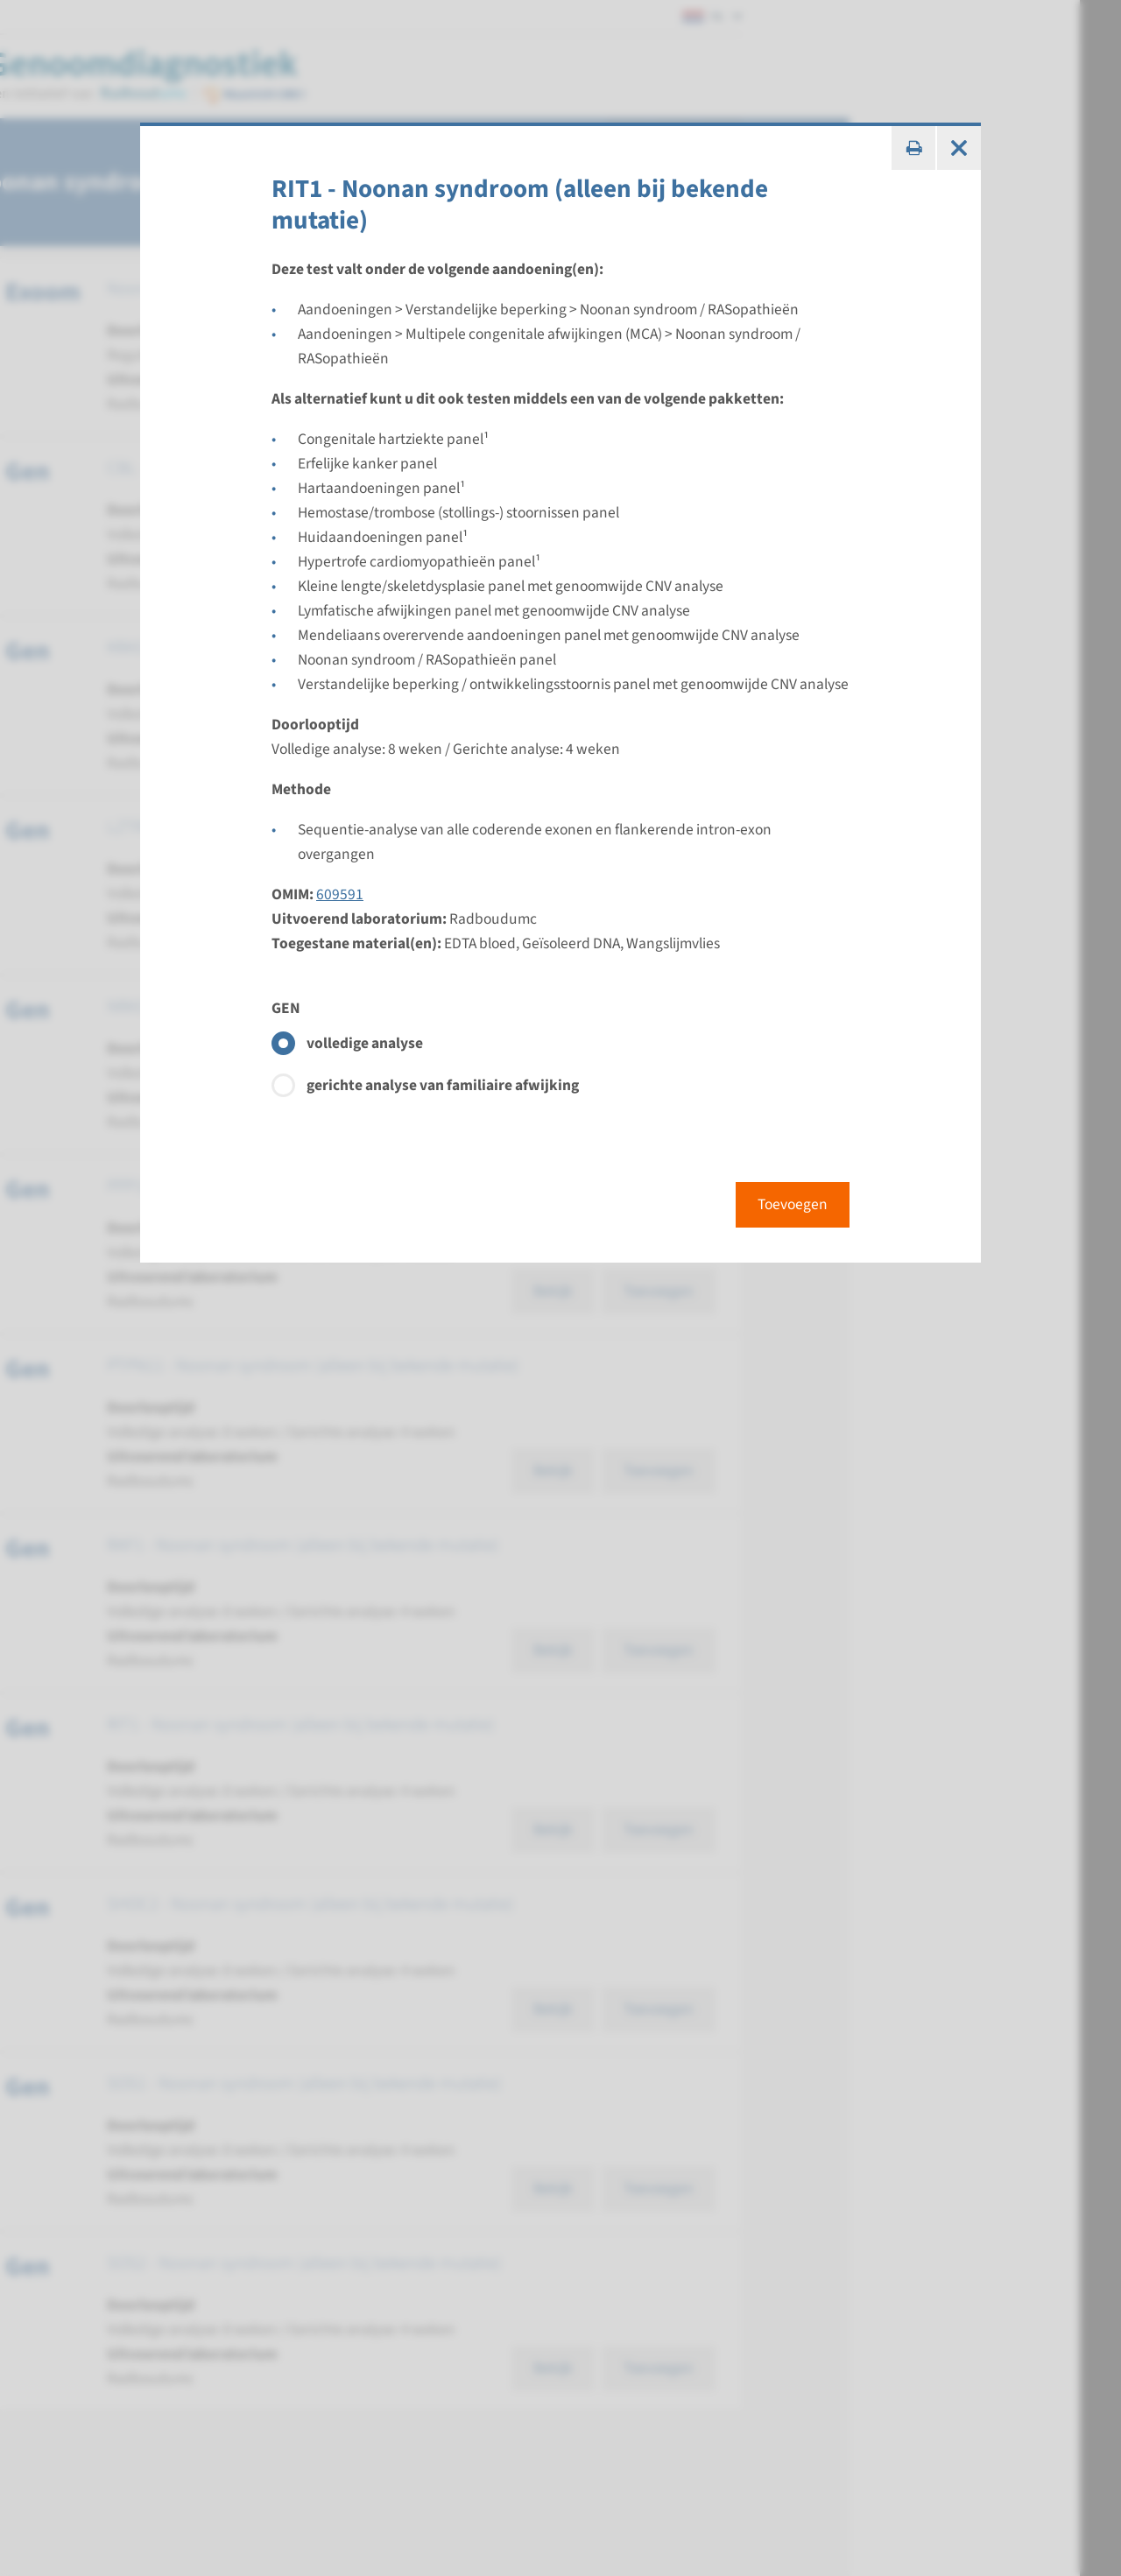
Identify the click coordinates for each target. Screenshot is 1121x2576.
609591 (339, 894)
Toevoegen (793, 1204)
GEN (285, 1008)
